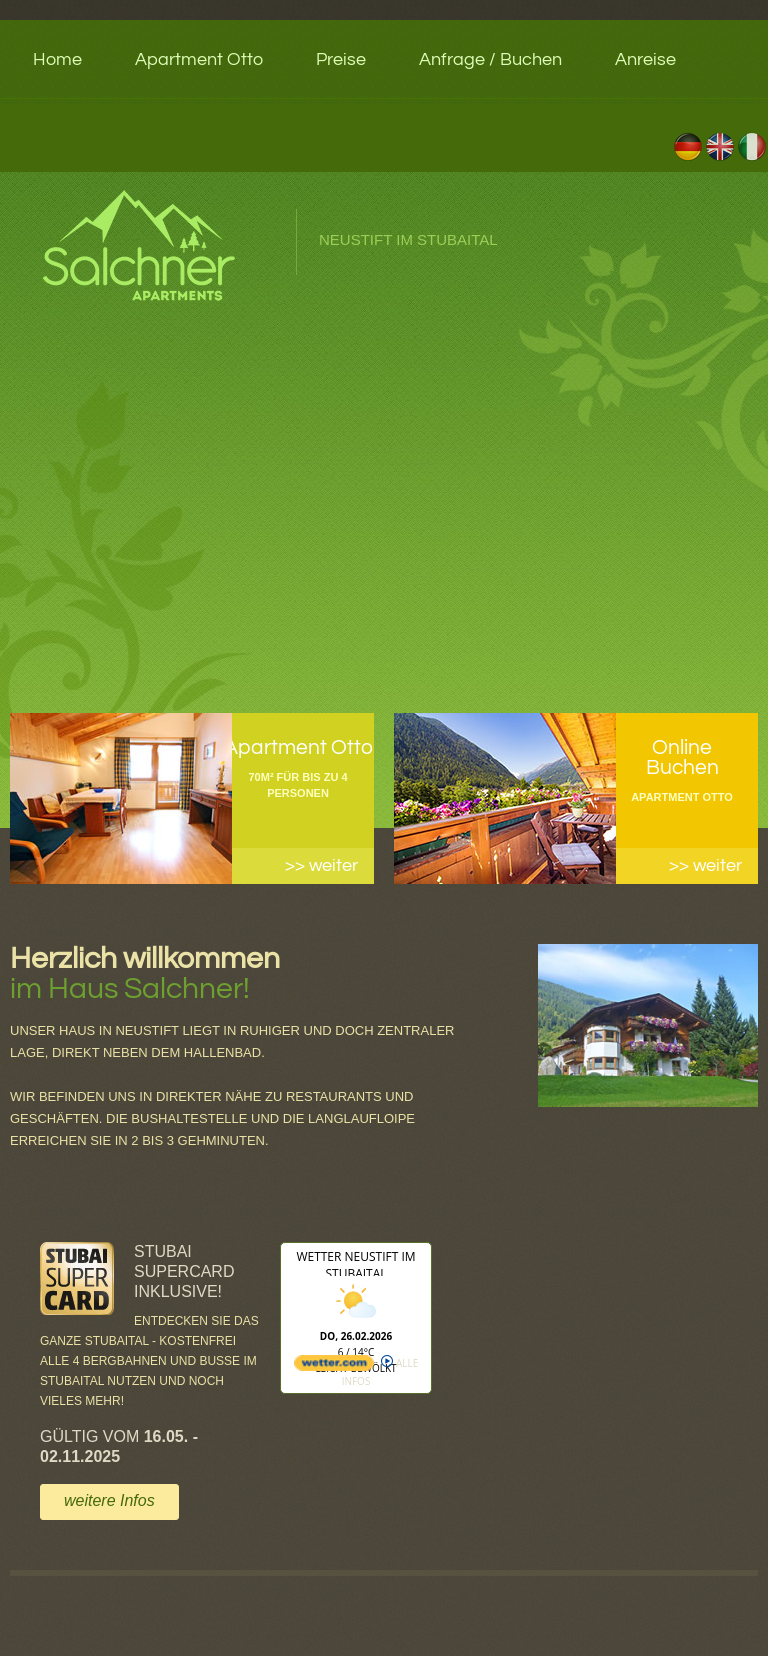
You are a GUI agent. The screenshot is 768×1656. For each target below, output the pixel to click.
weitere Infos (109, 1500)
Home (57, 59)
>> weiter (321, 865)
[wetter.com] (334, 1367)
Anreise (645, 59)
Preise (341, 59)
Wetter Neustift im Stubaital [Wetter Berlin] (355, 1265)
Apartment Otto (199, 59)
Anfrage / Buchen (490, 59)
